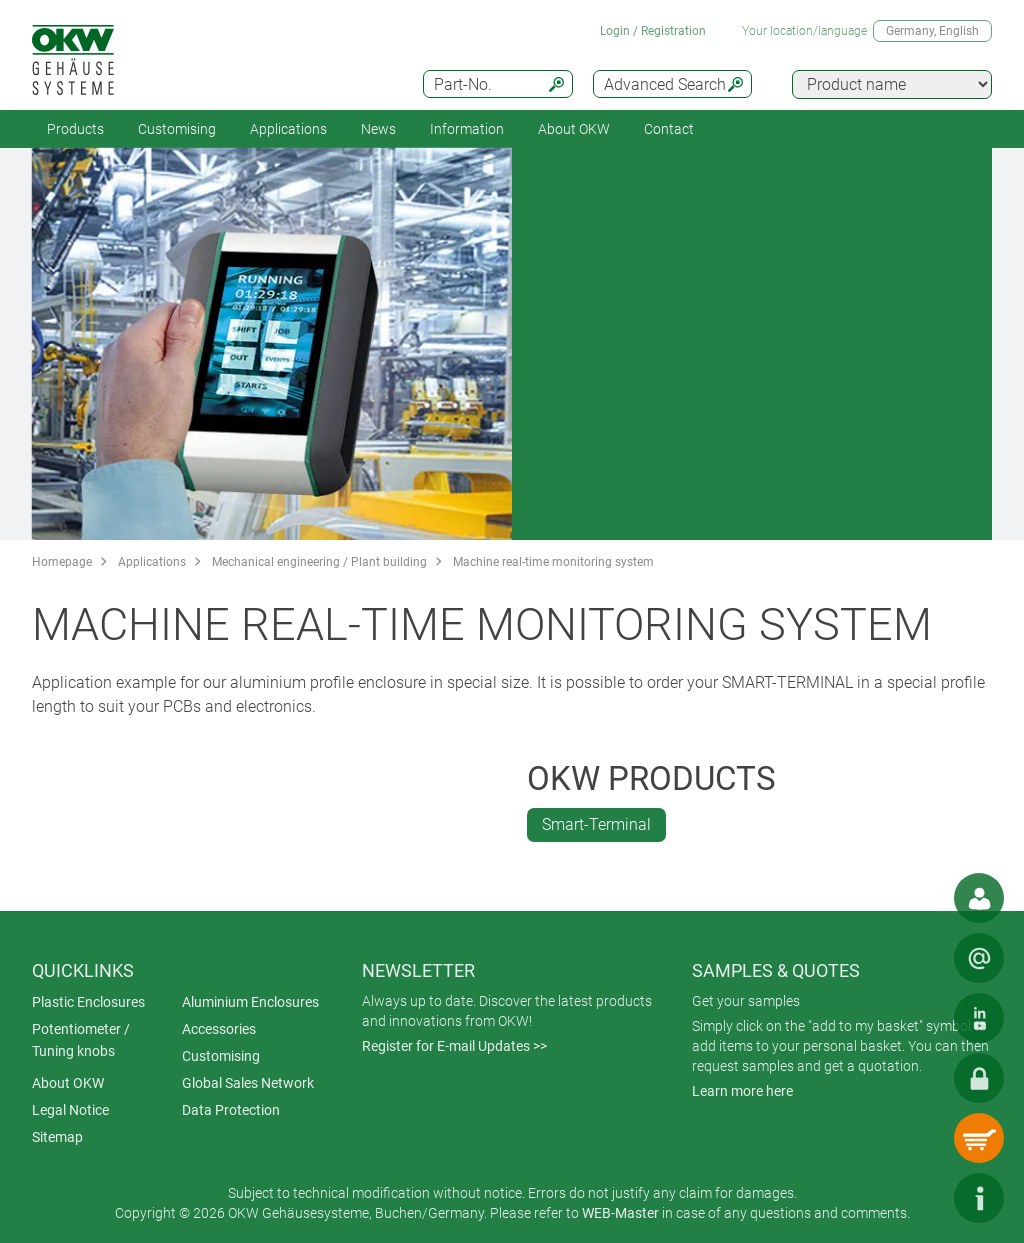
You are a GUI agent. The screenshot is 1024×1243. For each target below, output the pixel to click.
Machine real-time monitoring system (553, 562)
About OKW (68, 1083)
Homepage (62, 562)
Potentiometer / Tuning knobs (81, 1040)
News (378, 129)
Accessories (219, 1029)
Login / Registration (653, 31)
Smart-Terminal (596, 824)
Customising (177, 129)
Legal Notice (70, 1110)
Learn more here (742, 1091)
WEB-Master (620, 1213)
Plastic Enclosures (88, 1002)
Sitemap (57, 1137)
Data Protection (231, 1110)
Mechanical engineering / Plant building (319, 562)
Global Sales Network (248, 1083)
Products (75, 129)
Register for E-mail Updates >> (454, 1046)
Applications (288, 129)
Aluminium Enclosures (250, 1002)
